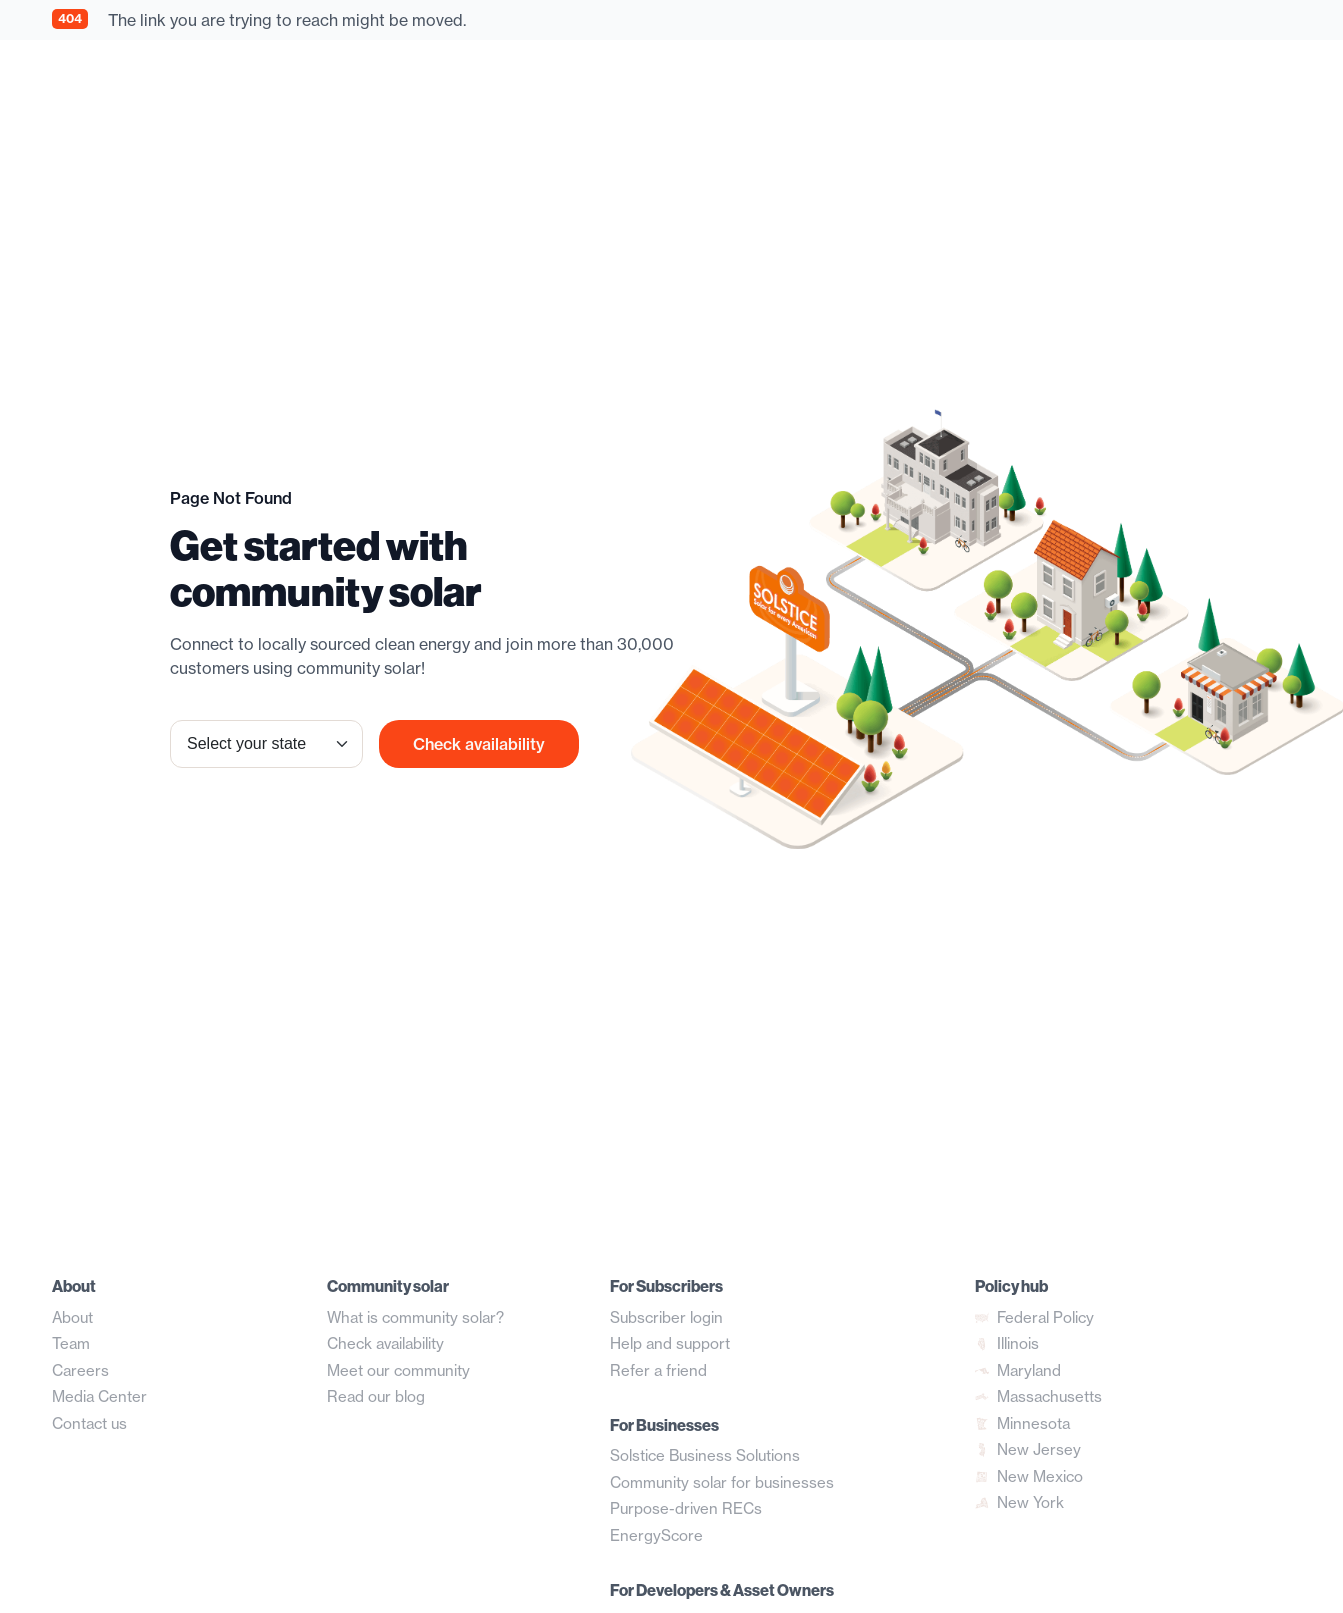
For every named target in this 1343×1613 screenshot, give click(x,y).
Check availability (479, 744)
